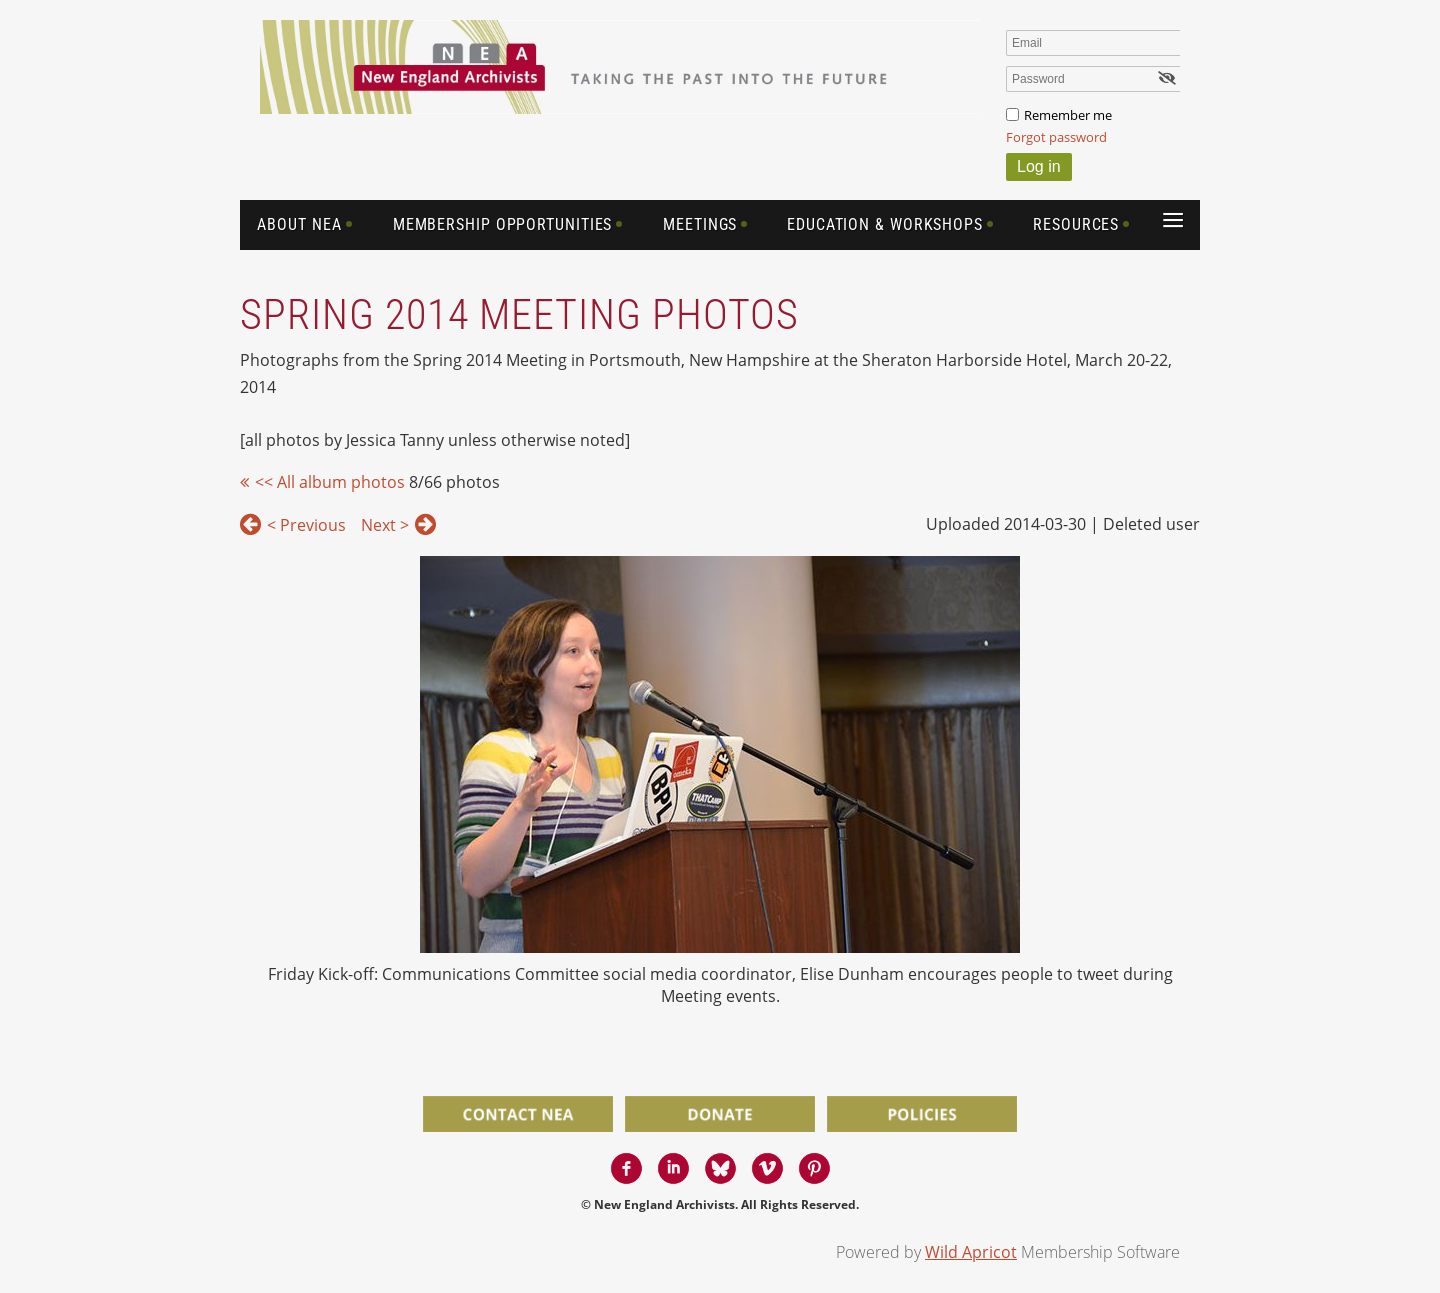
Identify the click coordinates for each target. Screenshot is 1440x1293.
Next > (385, 525)
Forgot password (1056, 137)
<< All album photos (330, 482)
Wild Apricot (971, 1252)
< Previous (306, 525)
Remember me (1068, 115)
